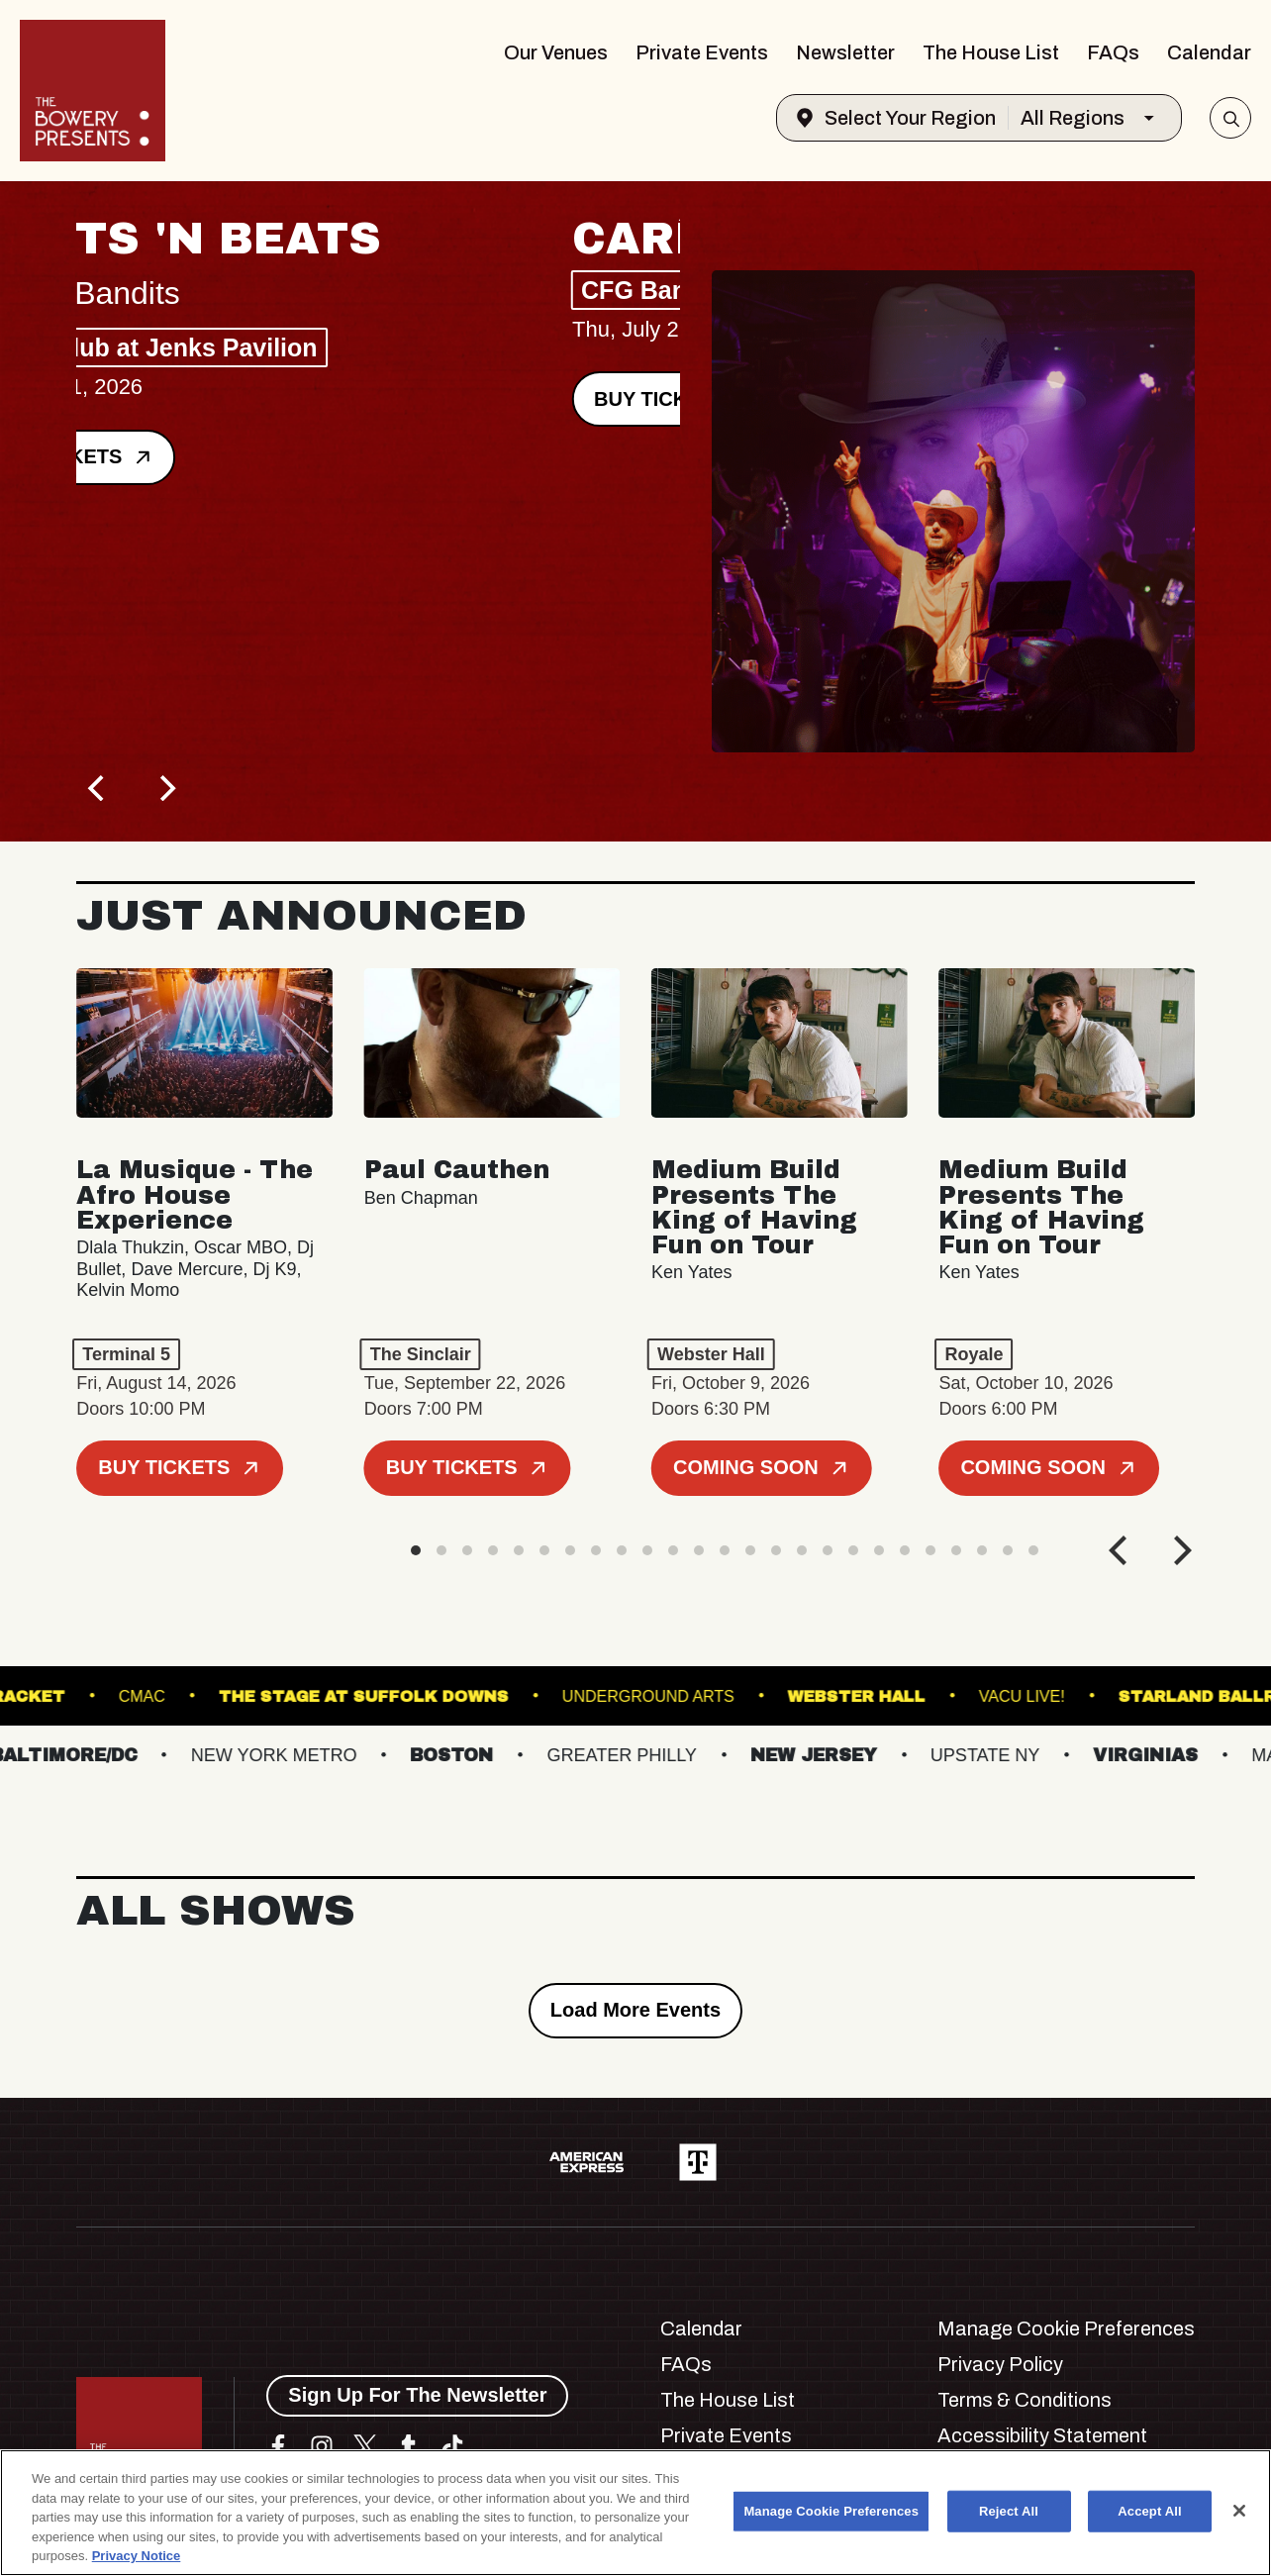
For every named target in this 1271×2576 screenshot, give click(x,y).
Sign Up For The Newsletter (417, 2395)
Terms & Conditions (1024, 2400)
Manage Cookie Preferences (1066, 2328)
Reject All (1008, 2511)
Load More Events (635, 2010)
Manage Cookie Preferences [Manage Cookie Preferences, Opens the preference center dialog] (831, 2511)
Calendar (1209, 52)
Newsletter (845, 52)
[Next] (165, 788)
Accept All (1149, 2511)
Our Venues (556, 52)
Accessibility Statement (1042, 2435)
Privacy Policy (1000, 2364)
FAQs (1113, 52)
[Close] (1239, 2510)
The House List (991, 52)
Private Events (702, 52)
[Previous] (98, 788)
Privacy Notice (136, 2555)
